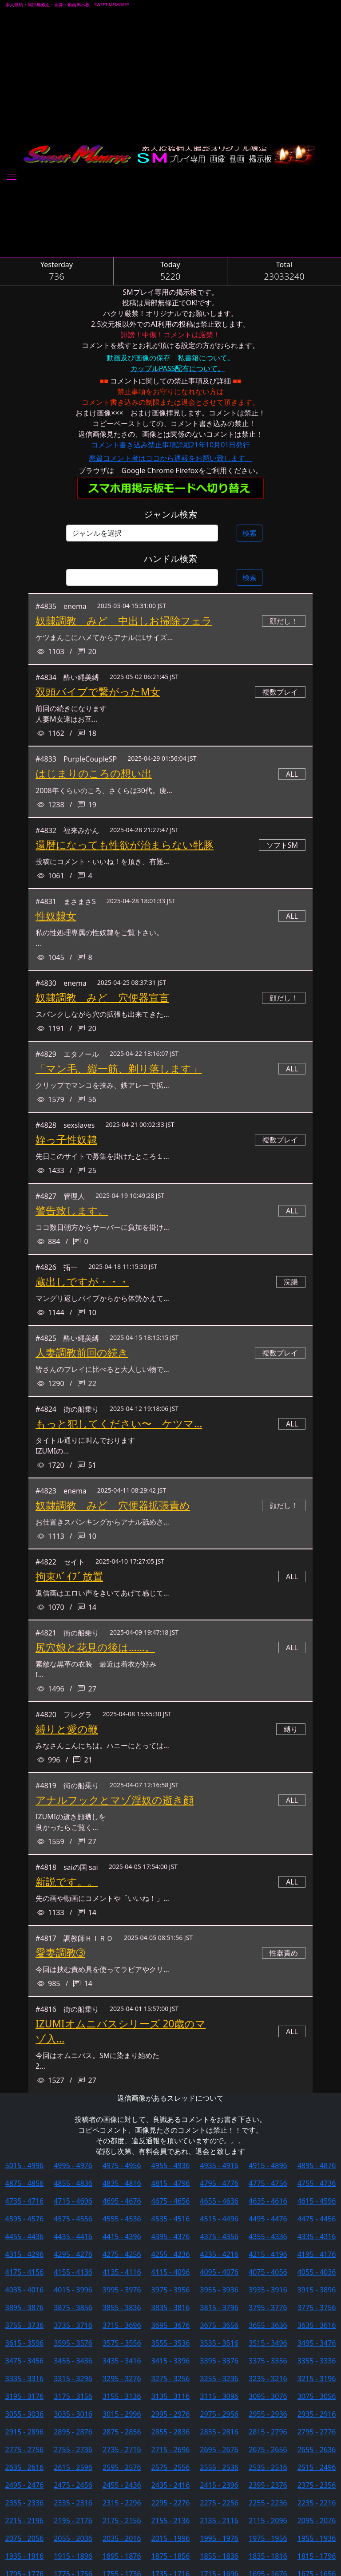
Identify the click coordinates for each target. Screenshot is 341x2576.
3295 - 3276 (122, 2378)
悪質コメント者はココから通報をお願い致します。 (170, 458)
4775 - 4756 (268, 2183)
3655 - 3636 (268, 2325)
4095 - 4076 (219, 2272)
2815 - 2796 (268, 2432)
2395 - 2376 (268, 2485)
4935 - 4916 (219, 2165)
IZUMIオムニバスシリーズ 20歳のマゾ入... (121, 2031)
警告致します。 (72, 1210)
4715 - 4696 (73, 2201)
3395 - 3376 (219, 2361)
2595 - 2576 (122, 2467)
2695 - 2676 (219, 2449)
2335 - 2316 (73, 2503)
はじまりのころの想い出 (94, 773)
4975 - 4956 (122, 2165)
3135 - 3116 (170, 2396)
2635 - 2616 (24, 2467)
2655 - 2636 (316, 2449)
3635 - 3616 (316, 2325)
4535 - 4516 (170, 2219)
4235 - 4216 (219, 2254)
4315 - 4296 (24, 2254)
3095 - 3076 (268, 2396)
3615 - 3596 (24, 2343)
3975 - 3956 (170, 2290)
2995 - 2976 (170, 2414)
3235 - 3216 (268, 2378)
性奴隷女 (56, 916)
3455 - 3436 (73, 2361)
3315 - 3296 (73, 2378)
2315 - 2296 (122, 2503)
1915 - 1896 (73, 2556)
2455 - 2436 (122, 2485)
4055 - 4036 (316, 2272)
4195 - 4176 (316, 2254)
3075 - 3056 (316, 2396)
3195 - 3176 (24, 2396)
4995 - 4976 (73, 2165)
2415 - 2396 (219, 2485)
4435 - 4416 (73, 2236)
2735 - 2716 (122, 2449)
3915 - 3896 (316, 2290)
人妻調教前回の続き (82, 1352)
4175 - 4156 (24, 2272)
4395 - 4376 (170, 2236)
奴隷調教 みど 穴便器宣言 (102, 997)
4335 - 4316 (316, 2236)
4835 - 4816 (122, 2183)
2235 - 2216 (316, 2503)
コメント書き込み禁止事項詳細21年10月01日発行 (170, 445)
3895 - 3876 (24, 2307)
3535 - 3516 (219, 2343)
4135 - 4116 (122, 2272)
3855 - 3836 (122, 2307)
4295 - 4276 (73, 2254)
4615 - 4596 (316, 2201)
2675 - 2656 (268, 2449)
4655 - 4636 (219, 2201)
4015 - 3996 (73, 2290)
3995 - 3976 (122, 2290)
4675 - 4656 (170, 2201)
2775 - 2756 (24, 2449)
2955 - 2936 (268, 2414)
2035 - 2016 (122, 2538)
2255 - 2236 (268, 2503)
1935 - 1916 (24, 2556)
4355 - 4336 (268, 2236)
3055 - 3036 (24, 2414)
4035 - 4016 (24, 2290)
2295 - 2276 (170, 2503)
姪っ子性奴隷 (66, 1139)
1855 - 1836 (219, 2556)
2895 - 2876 (73, 2432)
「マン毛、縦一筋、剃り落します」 (119, 1068)
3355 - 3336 (316, 2361)
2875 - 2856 (122, 2432)
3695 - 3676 (170, 2325)
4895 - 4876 (316, 2165)
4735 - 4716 (24, 2201)
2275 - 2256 (219, 2503)
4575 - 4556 (73, 2219)
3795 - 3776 (268, 2307)
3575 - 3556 (122, 2343)
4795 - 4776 (219, 2183)
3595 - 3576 (73, 2343)
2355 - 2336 (24, 2503)
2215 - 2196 (24, 2520)
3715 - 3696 (122, 2325)
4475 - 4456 (316, 2219)
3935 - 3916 (268, 2290)
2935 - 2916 (316, 2414)
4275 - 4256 (122, 2254)
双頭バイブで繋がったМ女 (98, 692)
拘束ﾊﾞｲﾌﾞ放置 (69, 1576)
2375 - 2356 (316, 2485)
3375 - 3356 (268, 2361)
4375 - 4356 (219, 2236)
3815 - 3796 (219, 2307)
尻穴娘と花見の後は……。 (95, 1647)
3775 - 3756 (316, 2307)
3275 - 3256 (170, 2378)
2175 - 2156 (122, 2520)
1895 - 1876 (122, 2556)
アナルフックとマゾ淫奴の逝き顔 (115, 1800)
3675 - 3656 (219, 2325)
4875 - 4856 (24, 2183)
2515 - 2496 (316, 2467)
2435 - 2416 (170, 2485)
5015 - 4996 (24, 2165)
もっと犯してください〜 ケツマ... (119, 1423)
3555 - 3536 (170, 2343)
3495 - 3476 (316, 2343)
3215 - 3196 (316, 2378)
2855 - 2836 (170, 2432)
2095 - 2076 (316, 2520)
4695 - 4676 (122, 2201)
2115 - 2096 (268, 2520)
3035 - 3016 (73, 2414)
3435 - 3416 (122, 2361)
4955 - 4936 (170, 2165)
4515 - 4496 (219, 2219)
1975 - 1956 (268, 2538)
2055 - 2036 (73, 2538)
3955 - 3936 (219, 2290)
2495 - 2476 (24, 2485)
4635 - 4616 (268, 2201)
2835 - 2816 (219, 2432)
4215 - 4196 (268, 2254)
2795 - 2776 (316, 2432)
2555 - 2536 (219, 2467)
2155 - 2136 (170, 2520)
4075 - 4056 (268, 2272)
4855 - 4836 (73, 2183)
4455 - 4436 (24, 2236)
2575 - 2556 (170, 2467)
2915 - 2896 (24, 2432)
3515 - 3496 (268, 2343)
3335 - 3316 (24, 2378)
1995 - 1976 (219, 2538)
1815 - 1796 (316, 2556)
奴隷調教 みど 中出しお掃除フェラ (124, 621)
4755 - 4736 (316, 2183)
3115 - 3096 (219, 2396)
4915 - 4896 (268, 2165)
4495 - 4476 (268, 2219)
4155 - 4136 (73, 2272)
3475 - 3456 (24, 2361)
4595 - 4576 (24, 2219)
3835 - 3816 (170, 2307)
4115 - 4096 (170, 2272)
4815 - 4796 (170, 2183)
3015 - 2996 (122, 2414)
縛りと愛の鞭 (67, 1729)
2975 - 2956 (219, 2414)
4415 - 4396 (122, 2236)
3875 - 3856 (73, 2307)
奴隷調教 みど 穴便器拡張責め (113, 1505)
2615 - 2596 (73, 2467)
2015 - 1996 (170, 2538)
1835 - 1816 (268, 2556)
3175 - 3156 (73, 2396)
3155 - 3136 (122, 2396)
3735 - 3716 (73, 2325)
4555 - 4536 (122, 2219)
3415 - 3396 (170, 2361)
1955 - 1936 (316, 2538)
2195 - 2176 (73, 2520)
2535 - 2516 (268, 2467)
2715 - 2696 (170, 2449)
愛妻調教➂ (60, 1953)
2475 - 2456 (73, 2485)
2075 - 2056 (24, 2538)
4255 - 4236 (170, 2254)
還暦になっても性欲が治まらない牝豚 (125, 845)
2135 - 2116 (219, 2520)
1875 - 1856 (170, 2556)
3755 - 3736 (24, 2325)
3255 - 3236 (219, 2378)
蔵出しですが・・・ (82, 1281)
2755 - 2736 (73, 2449)
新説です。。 (67, 1882)
